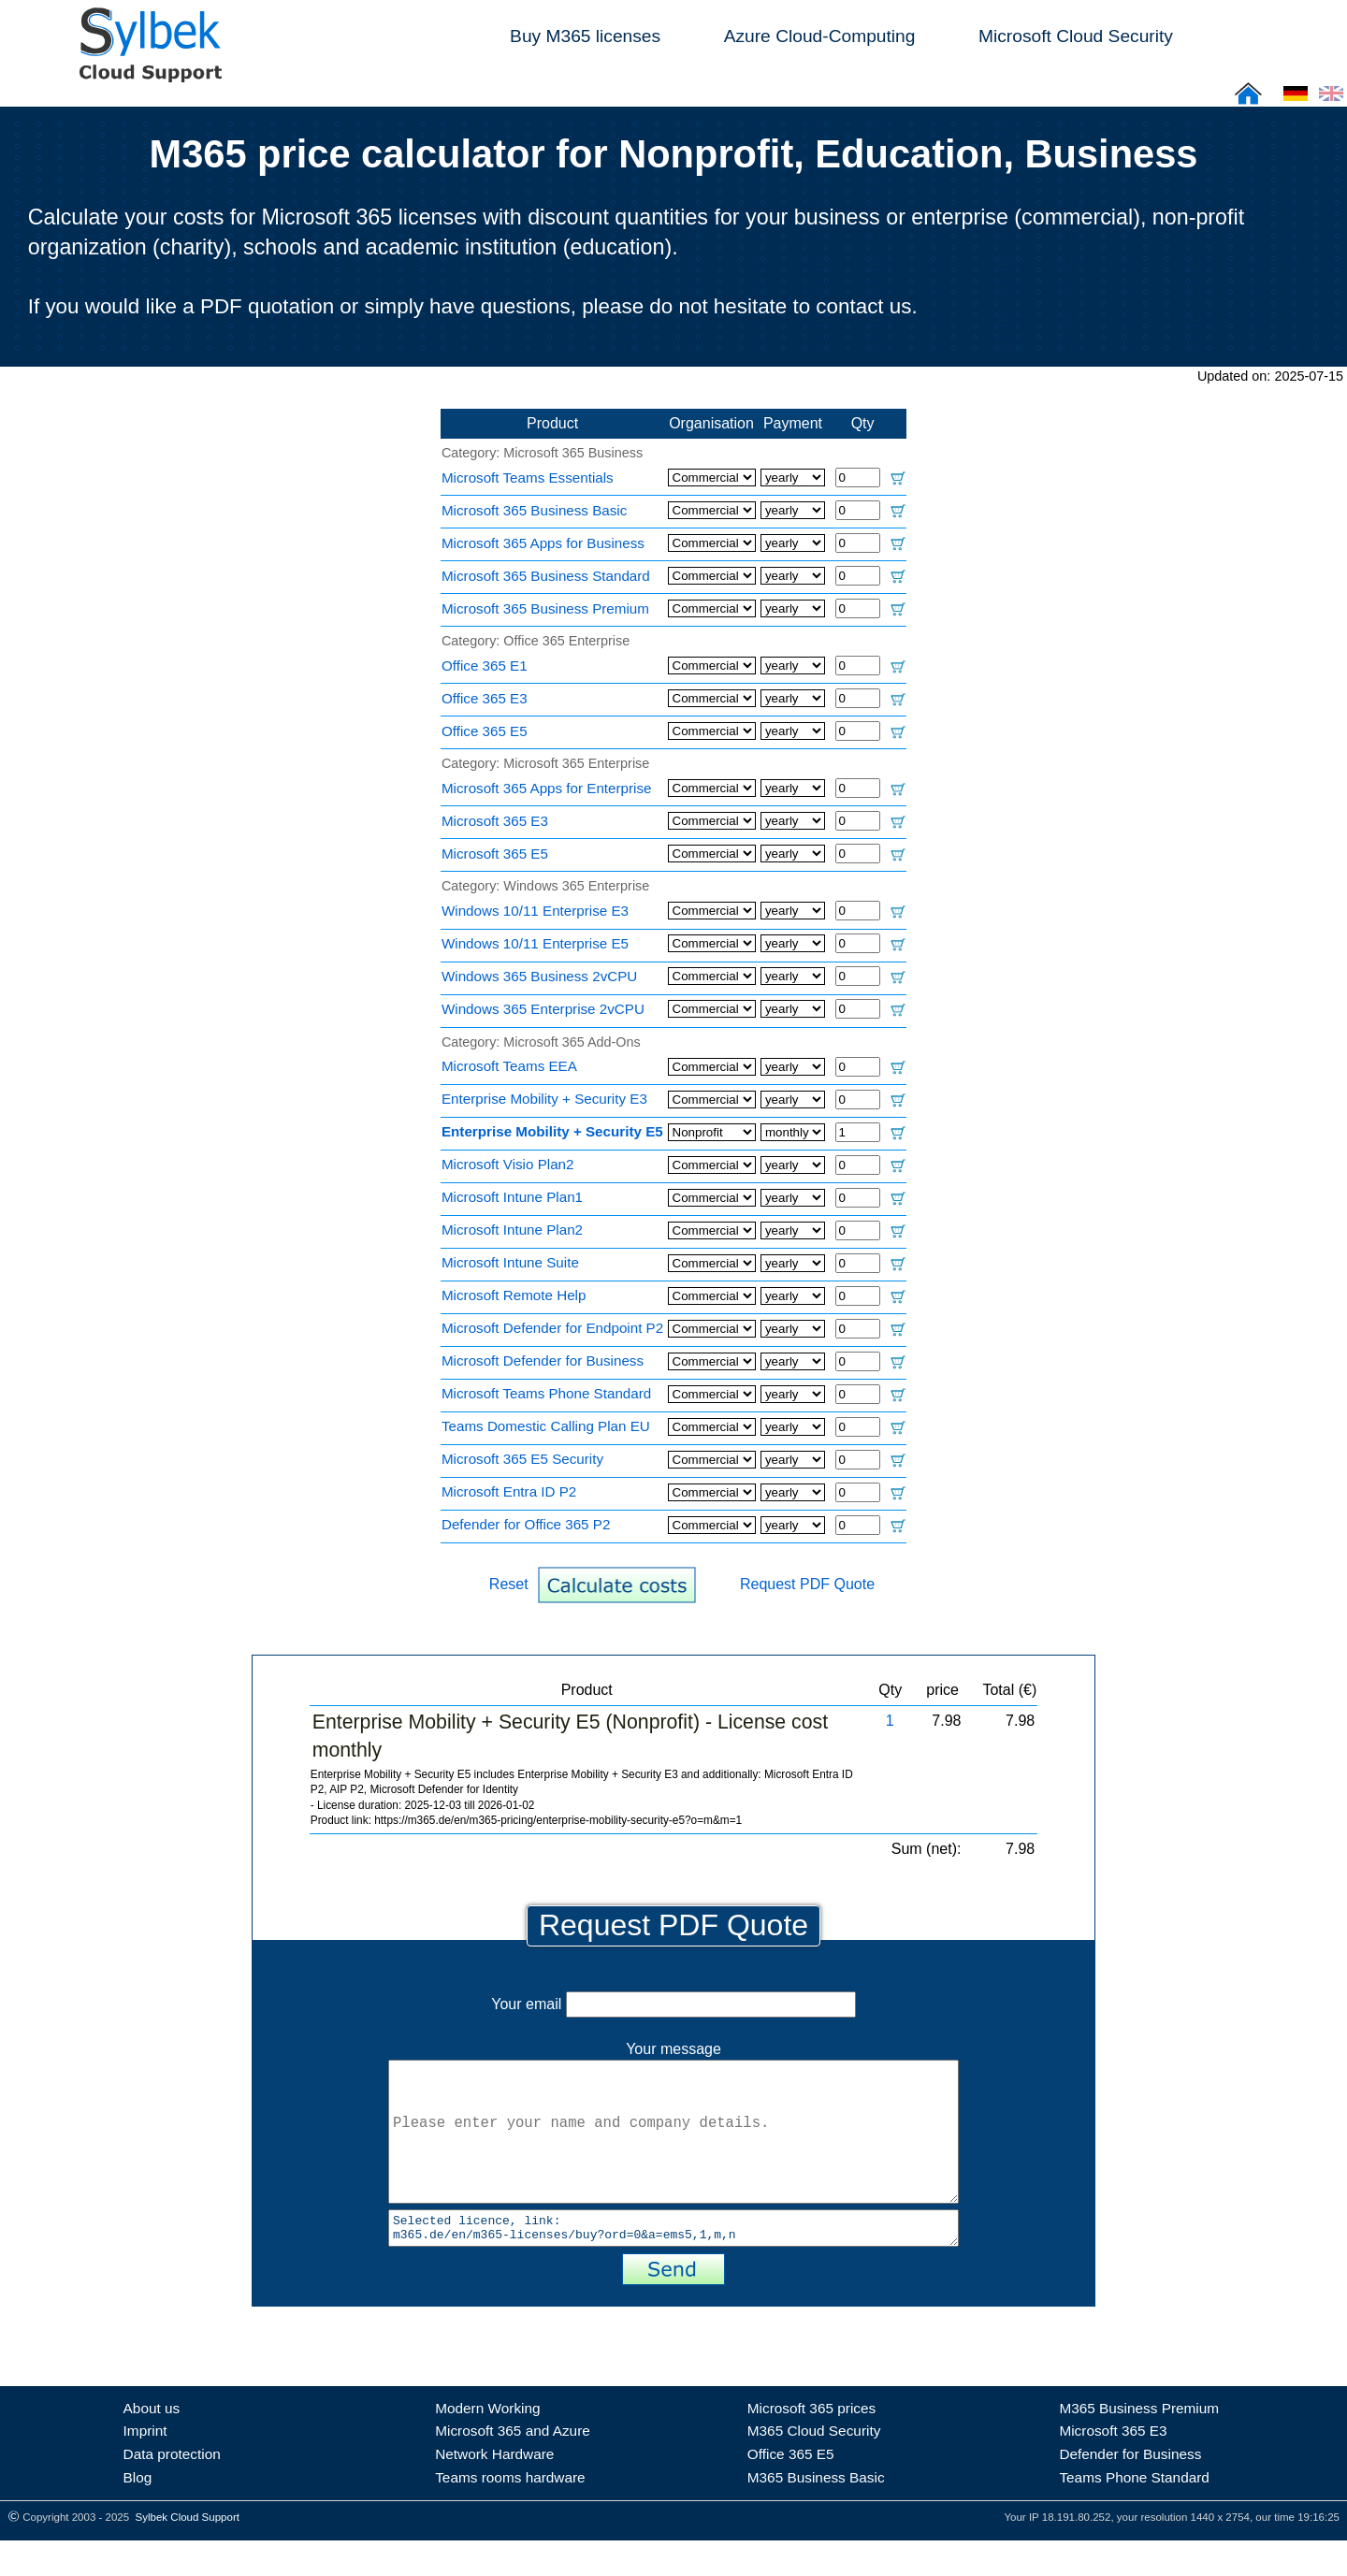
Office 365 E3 (485, 698)
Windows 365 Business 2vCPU (539, 976)
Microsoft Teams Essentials (528, 477)
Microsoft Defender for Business (543, 1360)
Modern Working (487, 2444)
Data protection (172, 2489)
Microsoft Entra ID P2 (509, 1491)
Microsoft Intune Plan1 (512, 1197)
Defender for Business (1130, 2489)
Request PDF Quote (807, 1584)
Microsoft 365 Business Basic (534, 510)
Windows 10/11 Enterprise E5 (535, 943)
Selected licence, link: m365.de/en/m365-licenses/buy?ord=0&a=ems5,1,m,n (673, 2260)
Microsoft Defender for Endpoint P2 (552, 1328)
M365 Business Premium (1139, 2444)
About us (152, 2444)
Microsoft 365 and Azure (512, 2466)
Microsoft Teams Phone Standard (546, 1393)
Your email (673, 2004)
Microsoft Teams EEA (509, 1066)
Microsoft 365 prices (811, 2444)
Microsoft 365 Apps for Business (543, 543)
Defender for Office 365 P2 (526, 1524)
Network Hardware (494, 2489)
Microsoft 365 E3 (495, 821)
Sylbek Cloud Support (187, 2552)
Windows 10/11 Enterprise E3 (535, 911)
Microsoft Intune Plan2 (512, 1229)
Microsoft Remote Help (514, 1295)
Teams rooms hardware (510, 2513)
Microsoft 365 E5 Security (522, 1459)
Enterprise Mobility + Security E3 (544, 1099)
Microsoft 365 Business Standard (546, 576)
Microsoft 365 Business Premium (545, 608)
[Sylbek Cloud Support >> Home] (147, 72)
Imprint (145, 2466)
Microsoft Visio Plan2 (508, 1164)
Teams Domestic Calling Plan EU (546, 1426)
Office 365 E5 (485, 731)
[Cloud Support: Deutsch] (1295, 100)
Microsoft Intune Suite (510, 1262)
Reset (509, 1584)
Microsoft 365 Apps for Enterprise (547, 788)
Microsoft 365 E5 (495, 853)
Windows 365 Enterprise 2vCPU (543, 1009)
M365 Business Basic (816, 2513)
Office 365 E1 (485, 665)
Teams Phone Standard (1134, 2513)
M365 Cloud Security (814, 2466)
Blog (137, 2513)
